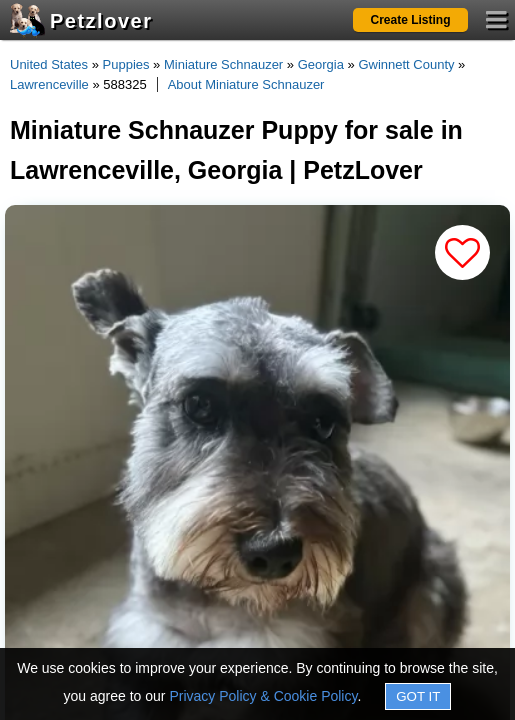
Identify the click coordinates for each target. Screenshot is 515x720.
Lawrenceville (49, 84)
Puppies (126, 64)
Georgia (321, 64)
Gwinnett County (406, 64)
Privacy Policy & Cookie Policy (263, 696)
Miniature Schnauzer (223, 64)
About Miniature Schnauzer (246, 84)
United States (49, 64)
